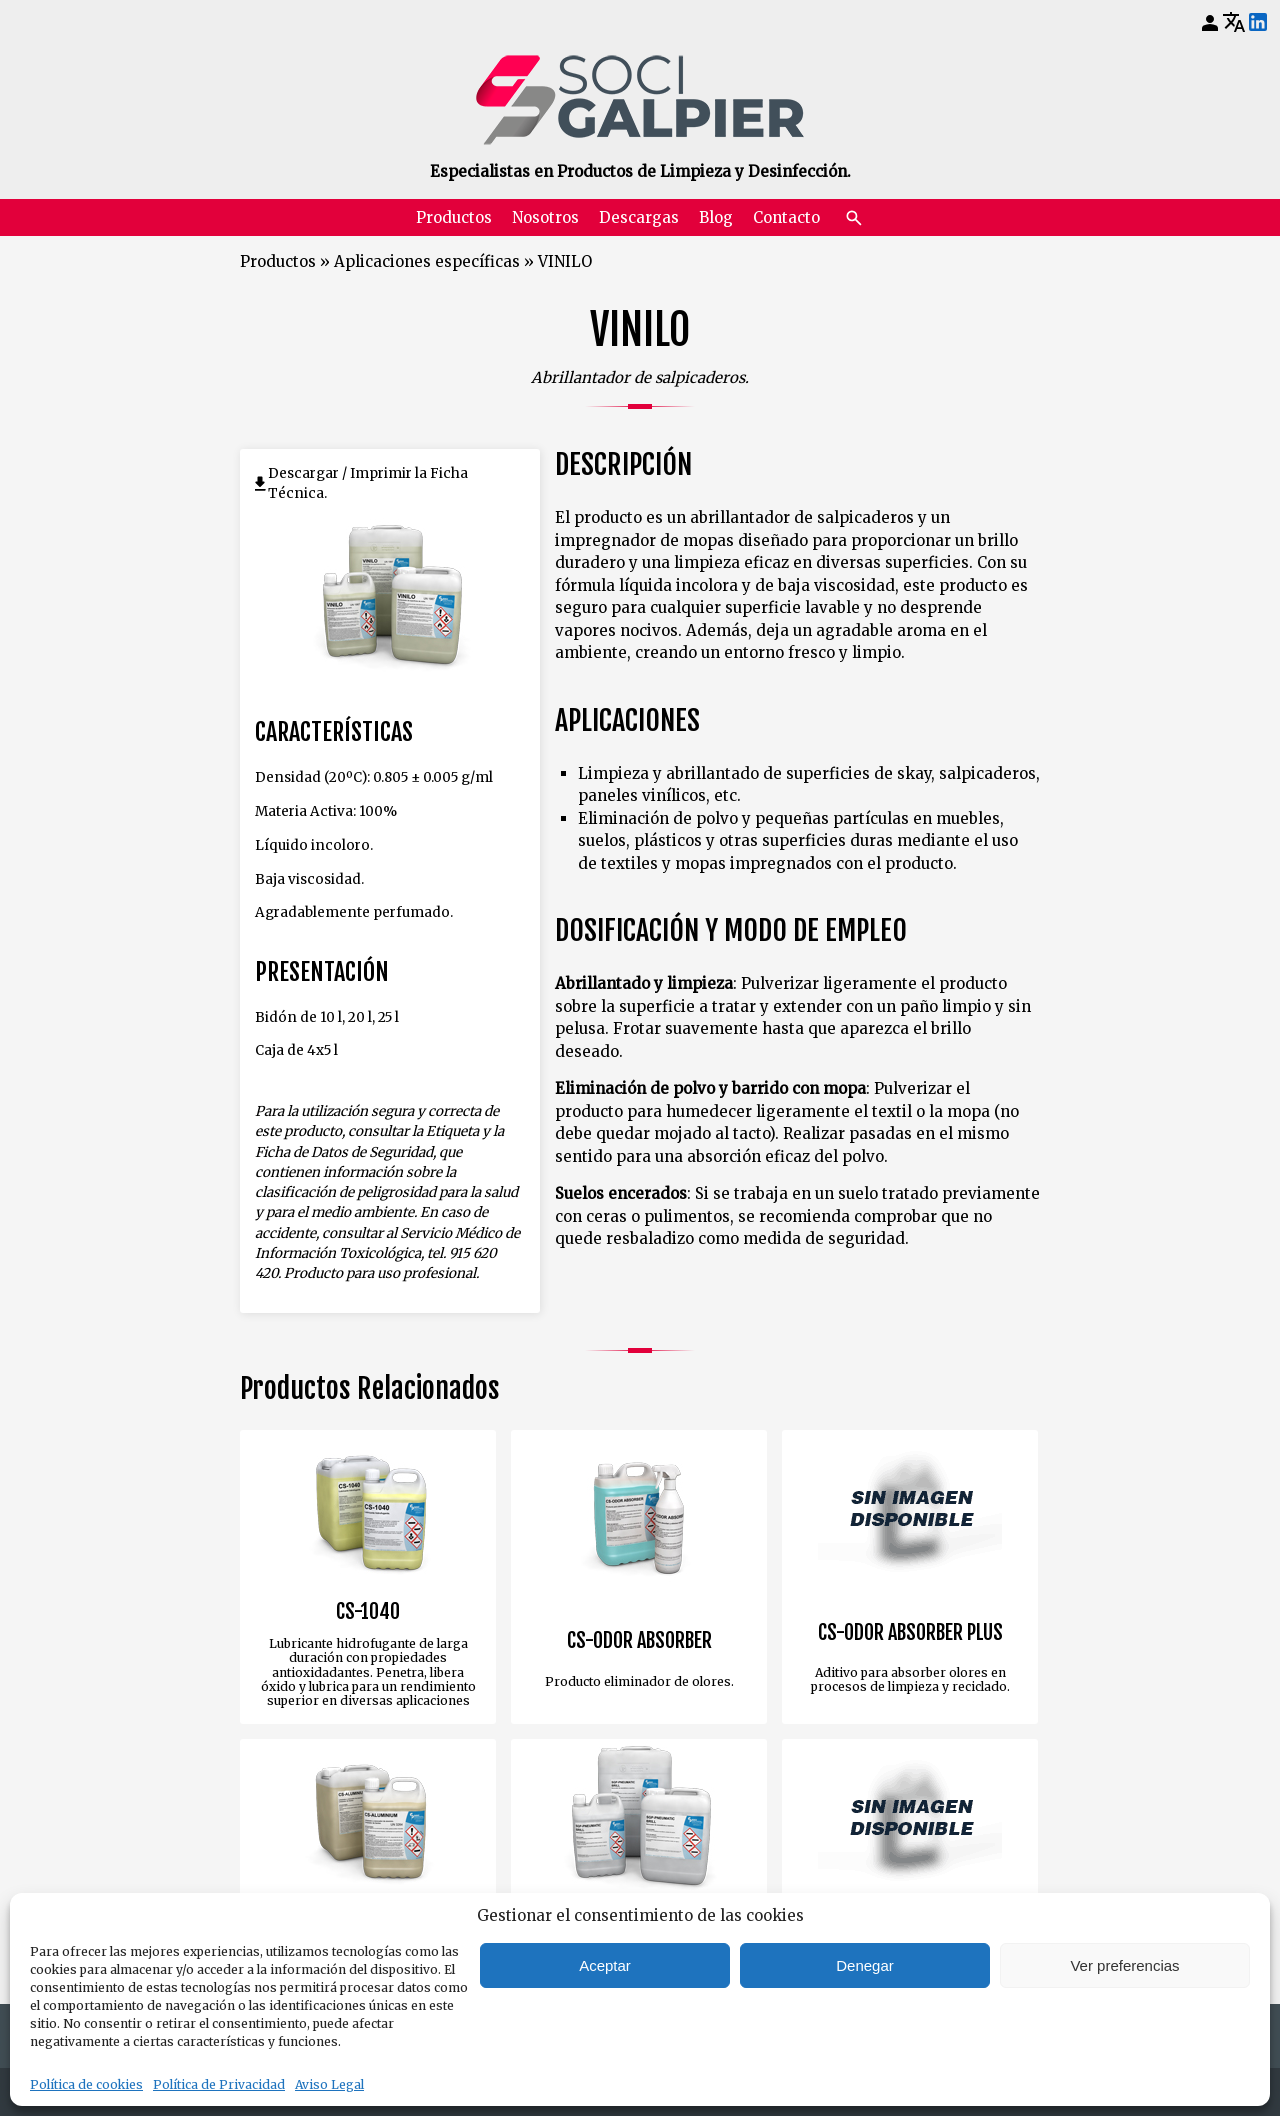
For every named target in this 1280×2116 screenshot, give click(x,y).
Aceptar (605, 1965)
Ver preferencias (1124, 1965)
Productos (454, 217)
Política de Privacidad (219, 2084)
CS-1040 (368, 1612)
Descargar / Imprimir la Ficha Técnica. (368, 483)
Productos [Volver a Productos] (278, 261)
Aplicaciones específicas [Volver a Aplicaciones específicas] (427, 261)
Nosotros (545, 217)
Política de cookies (86, 2084)
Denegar (865, 1965)
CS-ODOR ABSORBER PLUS (910, 1633)
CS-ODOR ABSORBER (639, 1641)
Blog (716, 217)
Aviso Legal (329, 2084)
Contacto (786, 217)
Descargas (639, 217)
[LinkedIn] (1258, 23)
